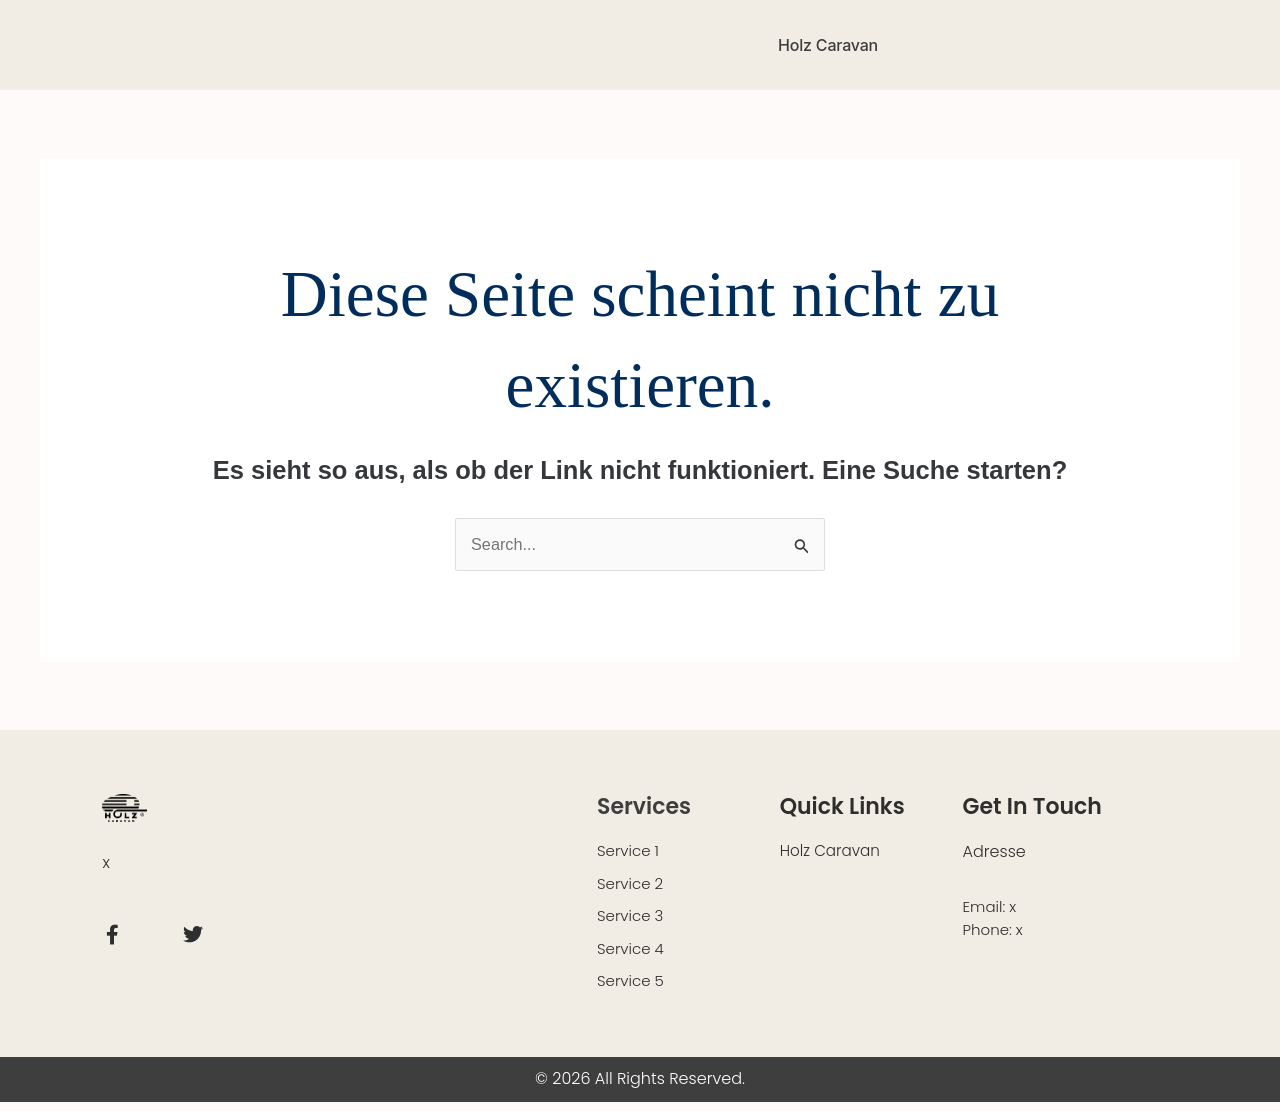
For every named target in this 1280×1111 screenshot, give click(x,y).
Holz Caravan (828, 45)
